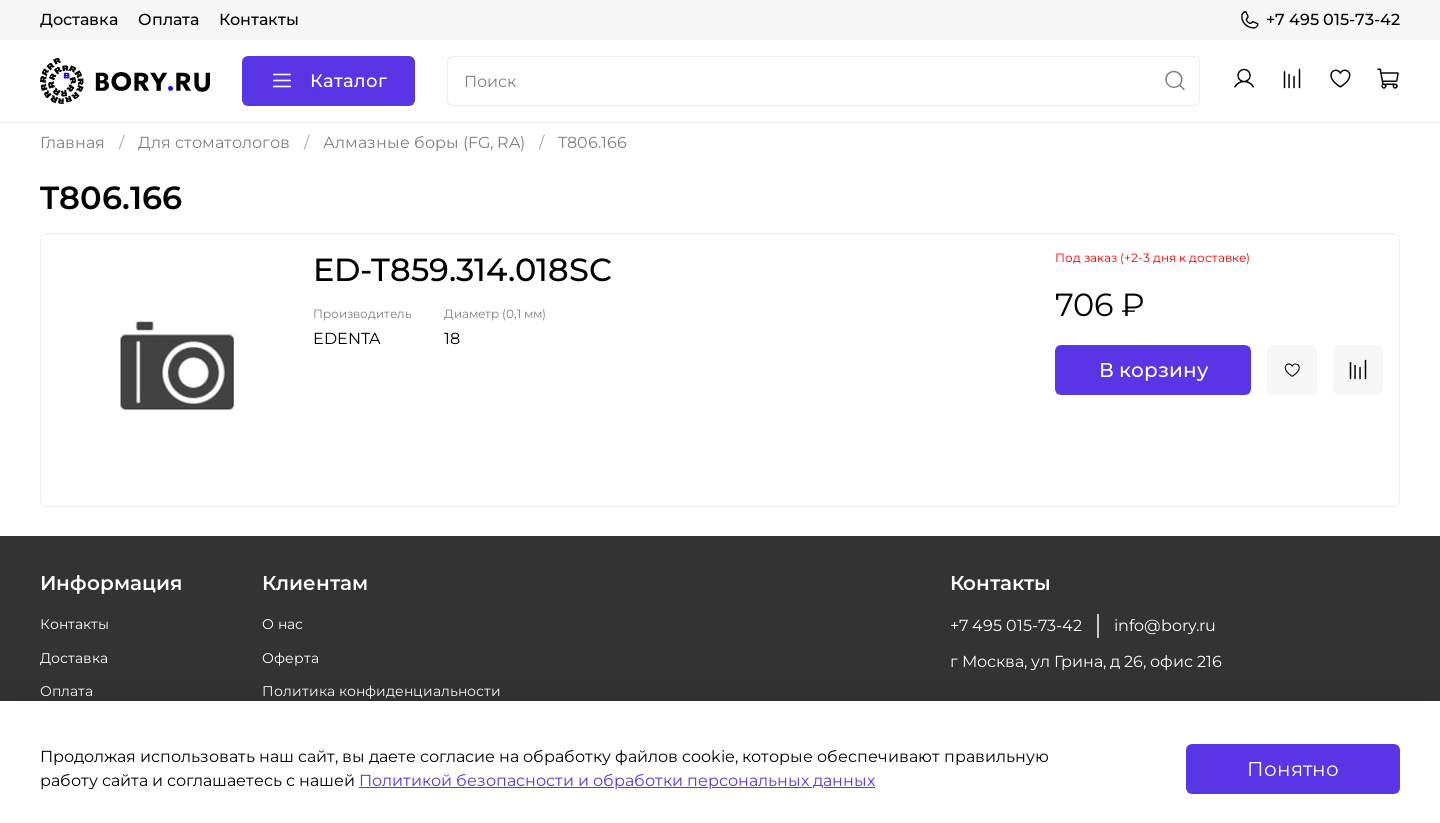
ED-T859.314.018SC (462, 269)
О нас (282, 624)
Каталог (328, 81)
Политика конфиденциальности (381, 691)
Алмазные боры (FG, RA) (424, 142)
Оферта (290, 658)
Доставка (79, 19)
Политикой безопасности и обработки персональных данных (617, 780)
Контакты (259, 19)
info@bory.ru (1165, 625)
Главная (72, 142)
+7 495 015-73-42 (1319, 20)
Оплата (168, 19)
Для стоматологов (214, 142)
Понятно (1293, 769)
